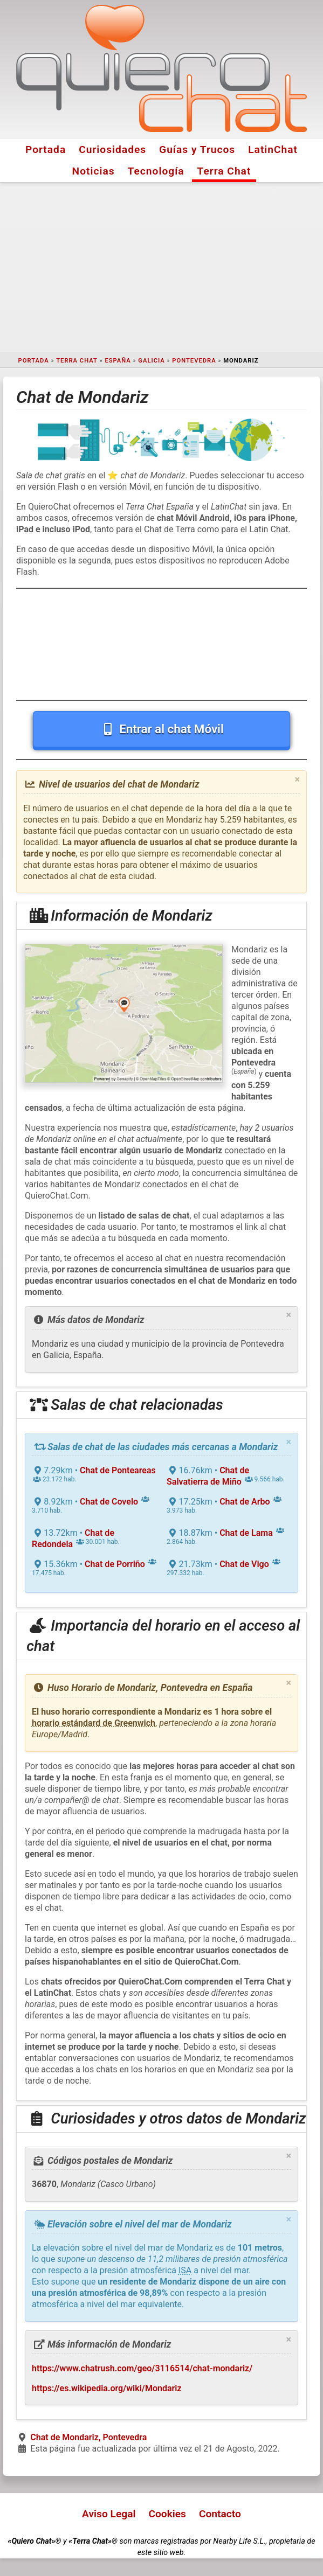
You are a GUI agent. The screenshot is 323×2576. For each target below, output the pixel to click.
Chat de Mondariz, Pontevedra (88, 2437)
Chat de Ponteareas (118, 1470)
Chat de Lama (246, 1533)
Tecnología (156, 171)
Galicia (151, 360)
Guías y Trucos (197, 149)
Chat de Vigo (244, 1564)
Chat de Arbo (244, 1501)
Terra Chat (224, 171)
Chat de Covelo (109, 1501)
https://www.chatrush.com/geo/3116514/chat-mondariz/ (142, 2368)
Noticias (93, 171)
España (117, 360)
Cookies (167, 2514)
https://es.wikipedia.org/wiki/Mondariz (107, 2388)
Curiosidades (112, 149)
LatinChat (273, 149)
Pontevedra (194, 360)
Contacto (220, 2514)
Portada (45, 149)
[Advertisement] (161, 267)
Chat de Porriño (115, 1564)
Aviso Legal (108, 2514)
